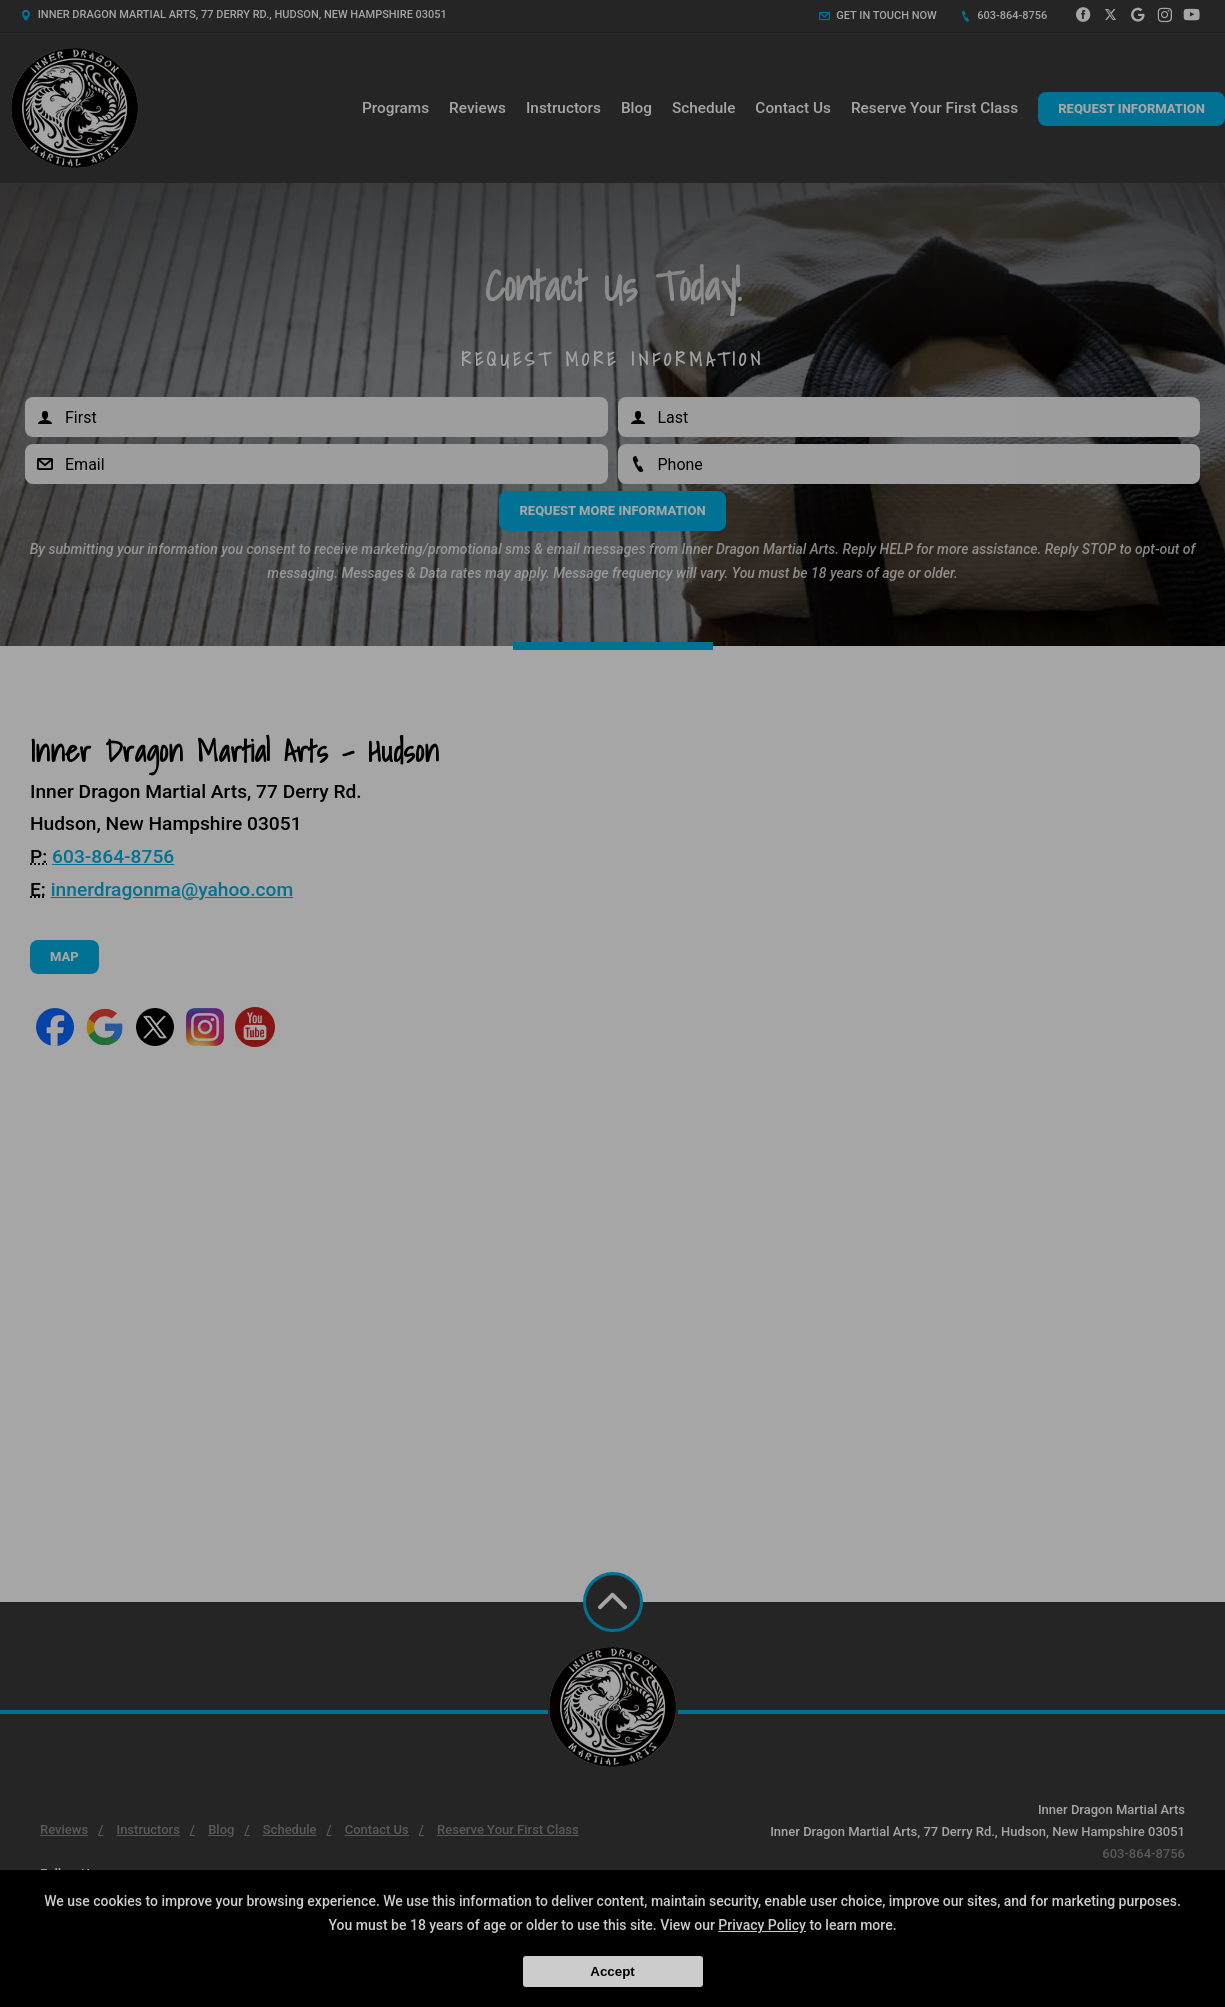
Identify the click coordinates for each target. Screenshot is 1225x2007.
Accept (612, 1971)
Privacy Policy (762, 1925)
